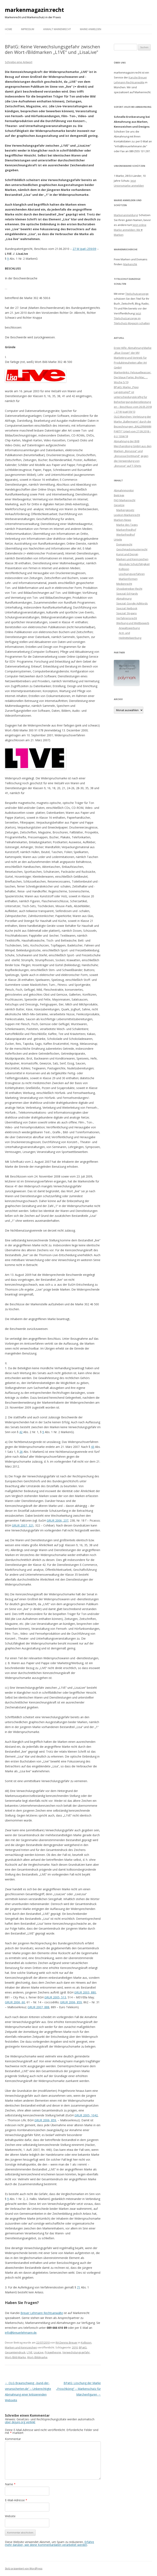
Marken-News (122, 520)
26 (21, 1452)
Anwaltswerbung (129, 628)
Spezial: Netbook (126, 608)
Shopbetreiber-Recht (129, 588)
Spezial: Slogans (126, 613)
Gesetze (119, 505)
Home (8, 29)
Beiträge (119, 495)
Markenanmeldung (126, 215)
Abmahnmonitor (124, 490)
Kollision (86, 2342)
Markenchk (130, 264)
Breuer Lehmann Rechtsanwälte (41, 2313)
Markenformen (128, 579)
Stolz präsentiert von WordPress (23, 2568)
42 (20, 1432)
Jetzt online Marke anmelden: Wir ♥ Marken (130, 230)
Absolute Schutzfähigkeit (134, 564)
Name (10, 2484)
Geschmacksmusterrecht (131, 549)
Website (10, 2516)
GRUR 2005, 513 (55, 1997)
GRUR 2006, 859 (71, 2002)
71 (78, 2287)
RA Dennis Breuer (66, 2342)
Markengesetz (125, 510)
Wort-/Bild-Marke (15, 2357)
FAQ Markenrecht (124, 500)
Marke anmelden (90, 29)
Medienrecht (124, 584)
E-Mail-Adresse (16, 2500)
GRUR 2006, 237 (57, 1520)
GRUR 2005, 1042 (86, 2115)
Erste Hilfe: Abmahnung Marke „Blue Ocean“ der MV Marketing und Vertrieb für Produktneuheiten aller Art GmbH (132, 357)
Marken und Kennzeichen (21, 2347)
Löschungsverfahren (132, 574)
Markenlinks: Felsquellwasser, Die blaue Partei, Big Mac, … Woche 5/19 (132, 377)
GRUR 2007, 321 (23, 1525)
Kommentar (13, 2439)
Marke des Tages (127, 525)
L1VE (30, 2352)
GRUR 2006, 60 (15, 2002)
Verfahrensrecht (126, 618)
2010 (75, 2347)
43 (92, 1447)
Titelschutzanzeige (137, 294)
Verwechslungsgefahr (76, 2352)
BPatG (83, 2347)
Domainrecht (124, 544)
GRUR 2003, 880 (85, 1992)
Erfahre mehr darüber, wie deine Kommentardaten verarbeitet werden (49, 2543)
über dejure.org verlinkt (20, 2422)
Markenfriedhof (126, 530)
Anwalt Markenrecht (57, 29)
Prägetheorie (53, 2352)
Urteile (118, 539)
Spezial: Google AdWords (132, 603)
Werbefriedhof (125, 534)
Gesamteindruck (15, 2352)
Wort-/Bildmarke (37, 2357)
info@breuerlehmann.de (21, 2333)
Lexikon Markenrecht (127, 515)
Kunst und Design (127, 554)
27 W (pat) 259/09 (84, 249)
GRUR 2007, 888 (38, 2007)
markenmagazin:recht (34, 10)
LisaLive (39, 2352)
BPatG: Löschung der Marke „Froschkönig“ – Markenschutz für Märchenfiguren (78, 2388)
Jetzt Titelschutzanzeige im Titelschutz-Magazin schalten (132, 318)
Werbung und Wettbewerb (132, 623)
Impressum (27, 29)
